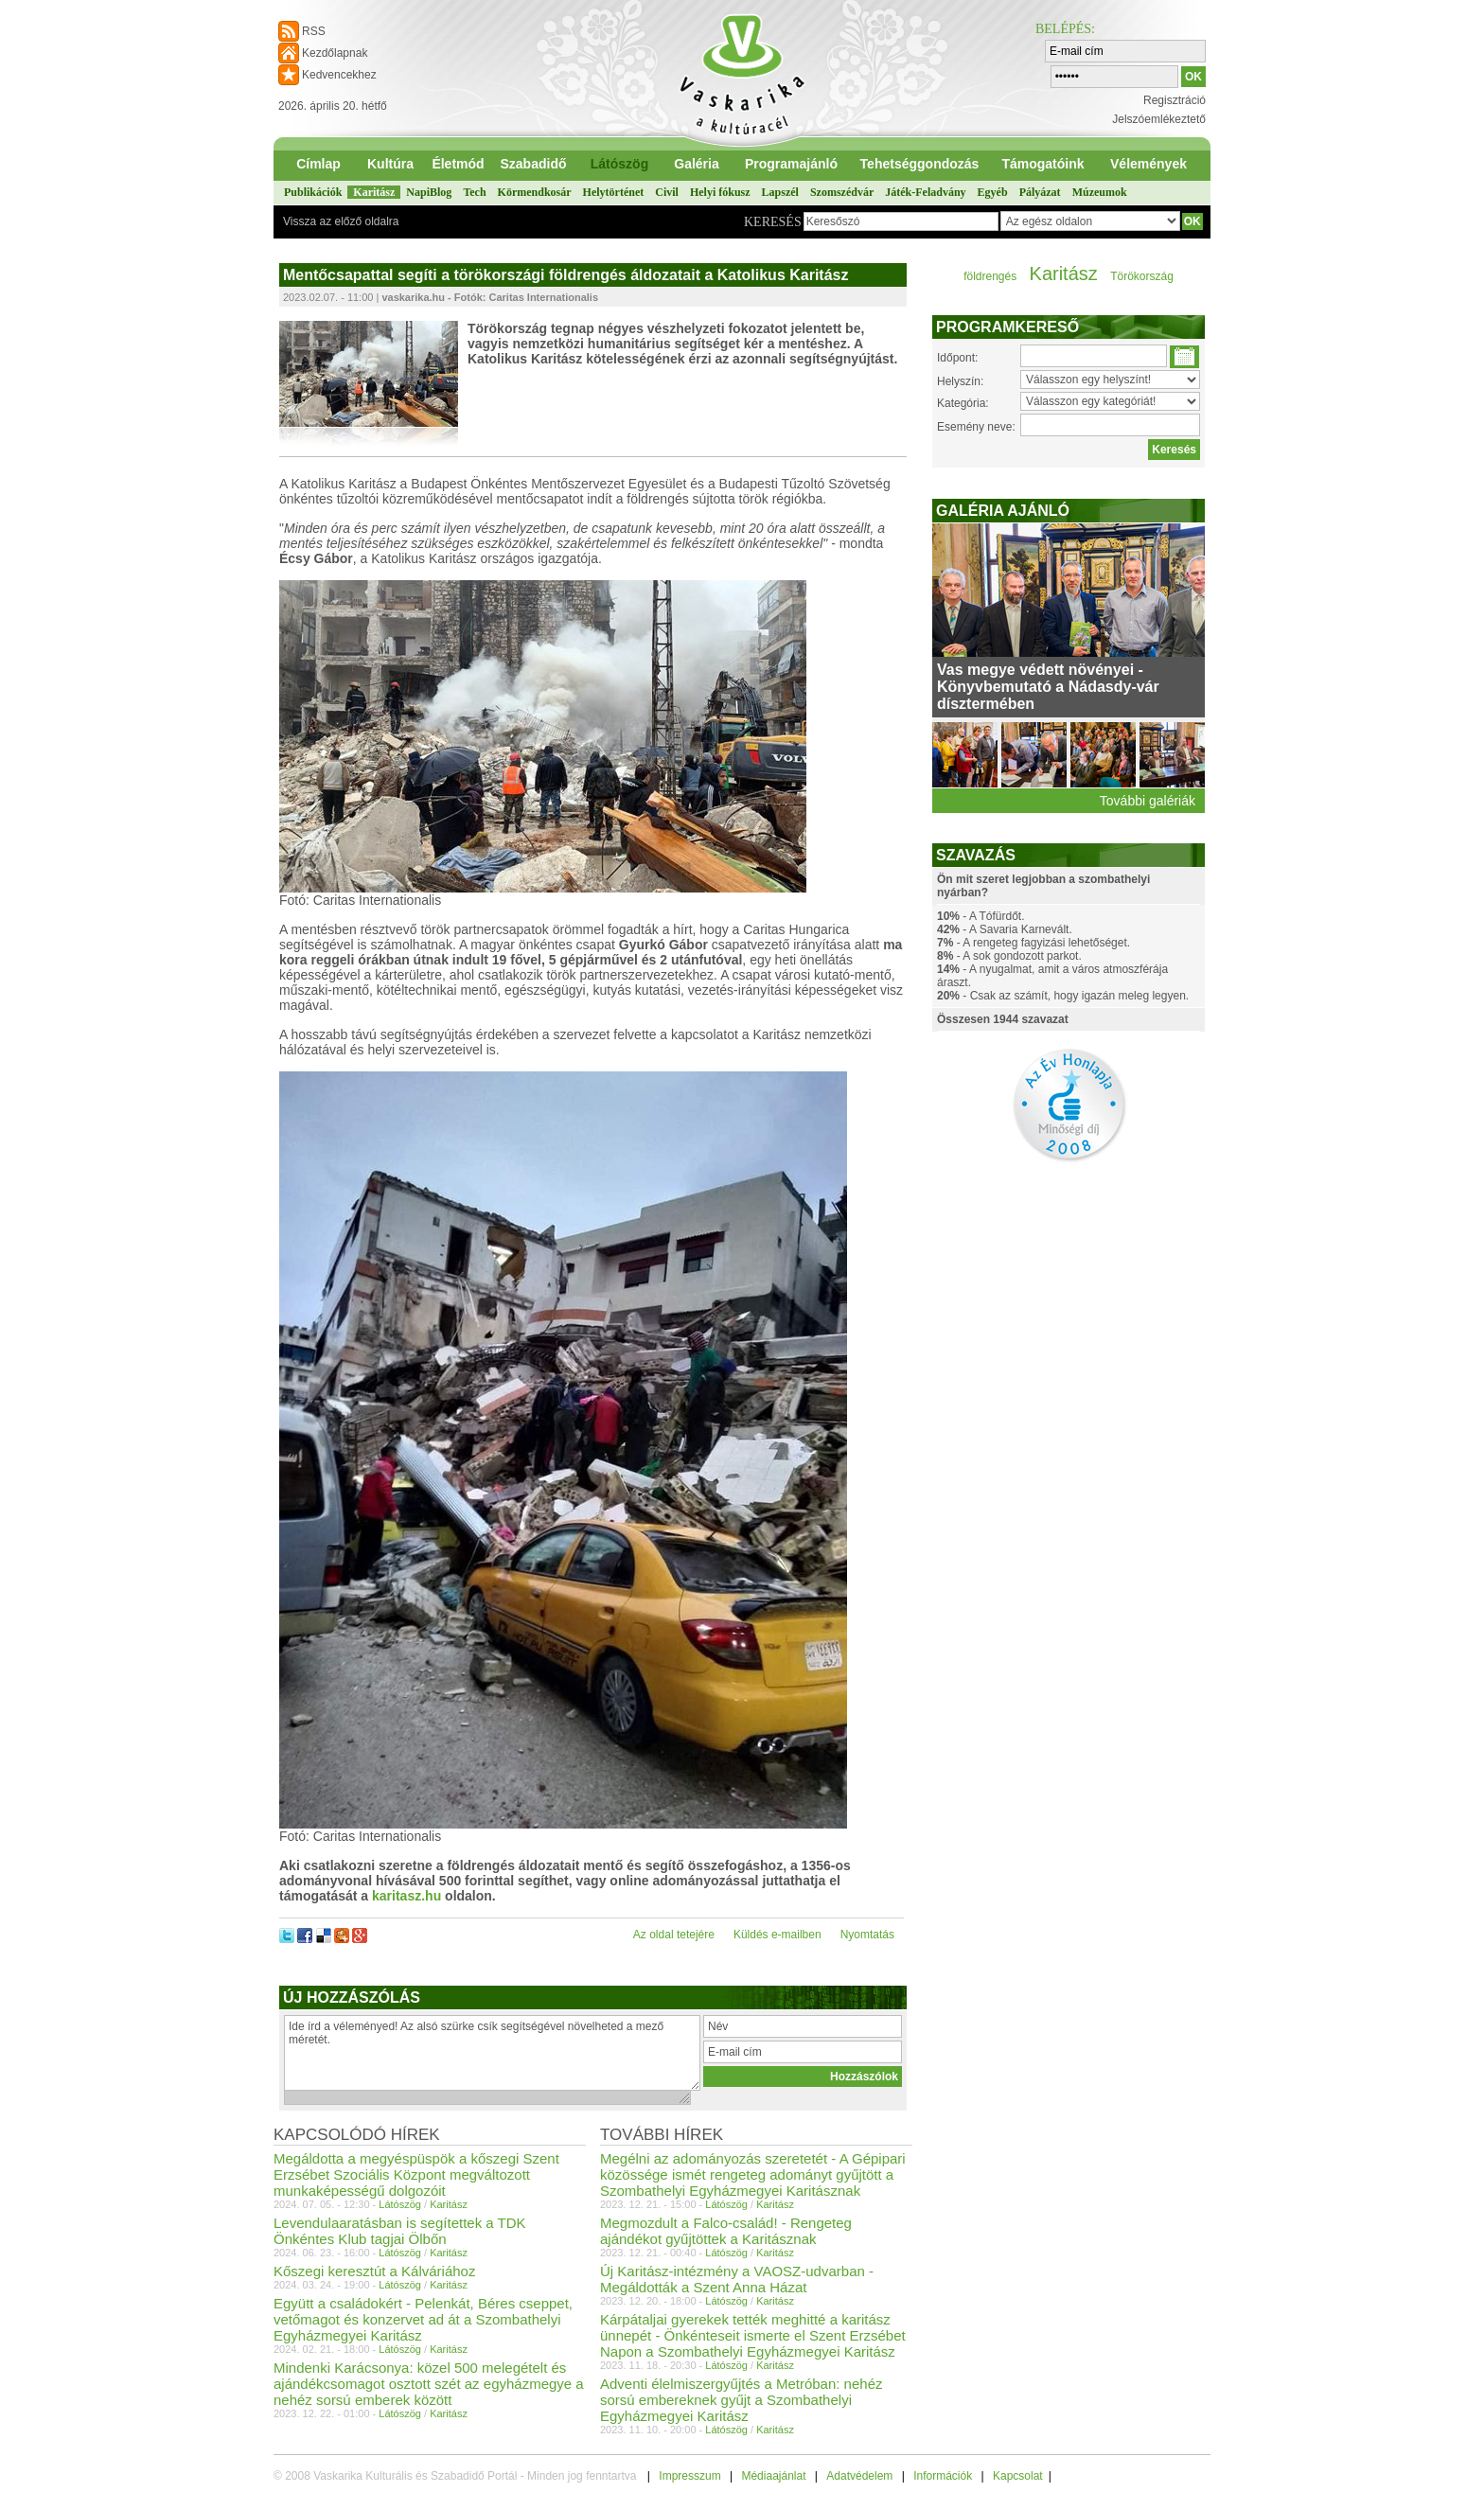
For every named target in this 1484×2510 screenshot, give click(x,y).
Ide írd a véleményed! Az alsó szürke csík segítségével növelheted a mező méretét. (492, 2053)
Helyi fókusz (720, 192)
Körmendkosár (535, 192)
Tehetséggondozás (920, 163)
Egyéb (993, 192)
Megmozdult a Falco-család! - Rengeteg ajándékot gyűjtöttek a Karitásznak (726, 2231)
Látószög (619, 163)
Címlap (318, 163)
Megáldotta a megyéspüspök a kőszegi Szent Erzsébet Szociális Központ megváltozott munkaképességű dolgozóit (416, 2174)
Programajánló (791, 163)
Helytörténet (614, 192)
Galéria (696, 163)
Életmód (458, 163)
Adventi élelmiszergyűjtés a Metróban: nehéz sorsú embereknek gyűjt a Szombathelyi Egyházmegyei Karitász (741, 2400)
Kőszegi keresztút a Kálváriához (374, 2271)
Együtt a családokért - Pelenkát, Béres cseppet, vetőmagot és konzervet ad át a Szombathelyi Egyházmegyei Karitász (423, 2319)
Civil (667, 192)
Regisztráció (1174, 100)
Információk (942, 2476)
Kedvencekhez (339, 74)
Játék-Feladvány (925, 192)
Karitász (374, 192)
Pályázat (1040, 192)
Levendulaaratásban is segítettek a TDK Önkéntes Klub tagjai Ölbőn (400, 2231)
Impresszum (689, 2476)
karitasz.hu (406, 1895)
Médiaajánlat (773, 2476)
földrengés (989, 276)
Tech (474, 192)
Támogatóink (1042, 163)
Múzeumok (1099, 192)
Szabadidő (533, 163)
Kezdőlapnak (334, 53)
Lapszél (780, 192)
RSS (314, 31)
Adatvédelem (859, 2476)
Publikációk (313, 192)
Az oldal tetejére (674, 1934)
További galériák (1147, 800)
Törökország (1142, 276)
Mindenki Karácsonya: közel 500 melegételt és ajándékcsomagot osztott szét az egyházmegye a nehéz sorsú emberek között (429, 2384)
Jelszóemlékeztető (1159, 119)
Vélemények (1148, 163)
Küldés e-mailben (777, 1934)
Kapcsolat (1018, 2476)
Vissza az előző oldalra (341, 221)
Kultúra (390, 163)
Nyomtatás (867, 1934)
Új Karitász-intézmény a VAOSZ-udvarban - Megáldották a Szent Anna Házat (737, 2279)
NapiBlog (428, 192)
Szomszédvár (842, 192)
